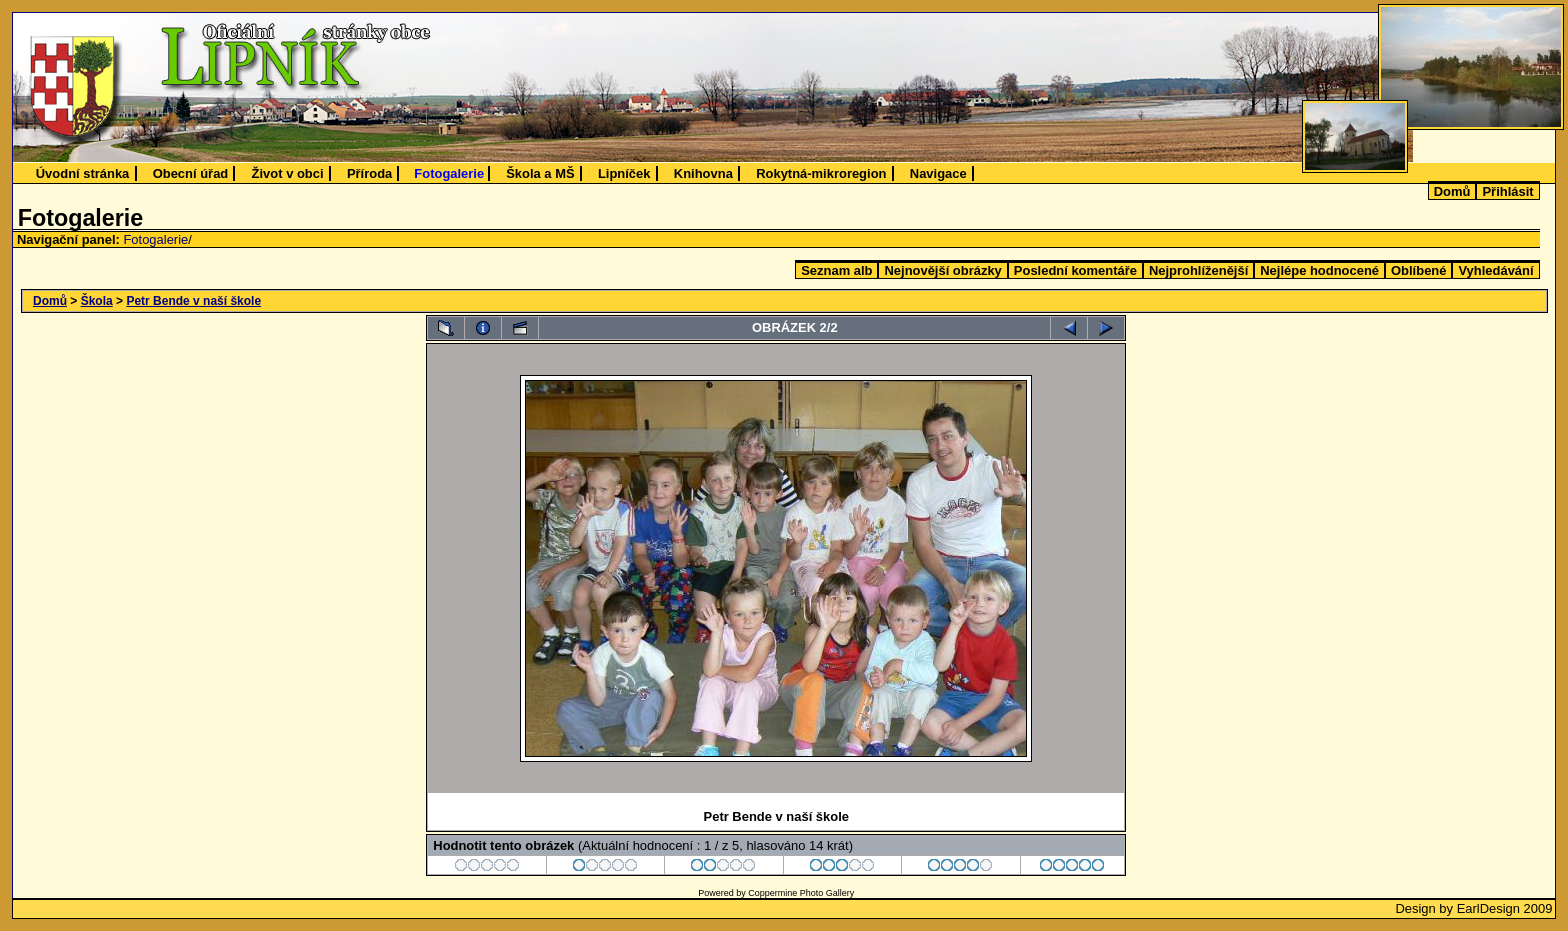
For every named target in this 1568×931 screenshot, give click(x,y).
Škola (97, 301)
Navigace (938, 173)
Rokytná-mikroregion (821, 173)
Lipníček (624, 173)
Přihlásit (1507, 191)
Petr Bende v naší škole (193, 301)
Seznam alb (836, 270)
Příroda (369, 173)
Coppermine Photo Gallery (801, 893)
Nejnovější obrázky (942, 270)
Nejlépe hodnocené (1319, 270)
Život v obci (288, 173)
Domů (1452, 191)
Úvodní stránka (83, 173)
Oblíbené (1418, 270)
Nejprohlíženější (1198, 270)
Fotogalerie (449, 173)
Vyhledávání (1495, 270)
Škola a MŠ (540, 173)
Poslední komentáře (1075, 270)
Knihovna (703, 173)
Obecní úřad (191, 173)
